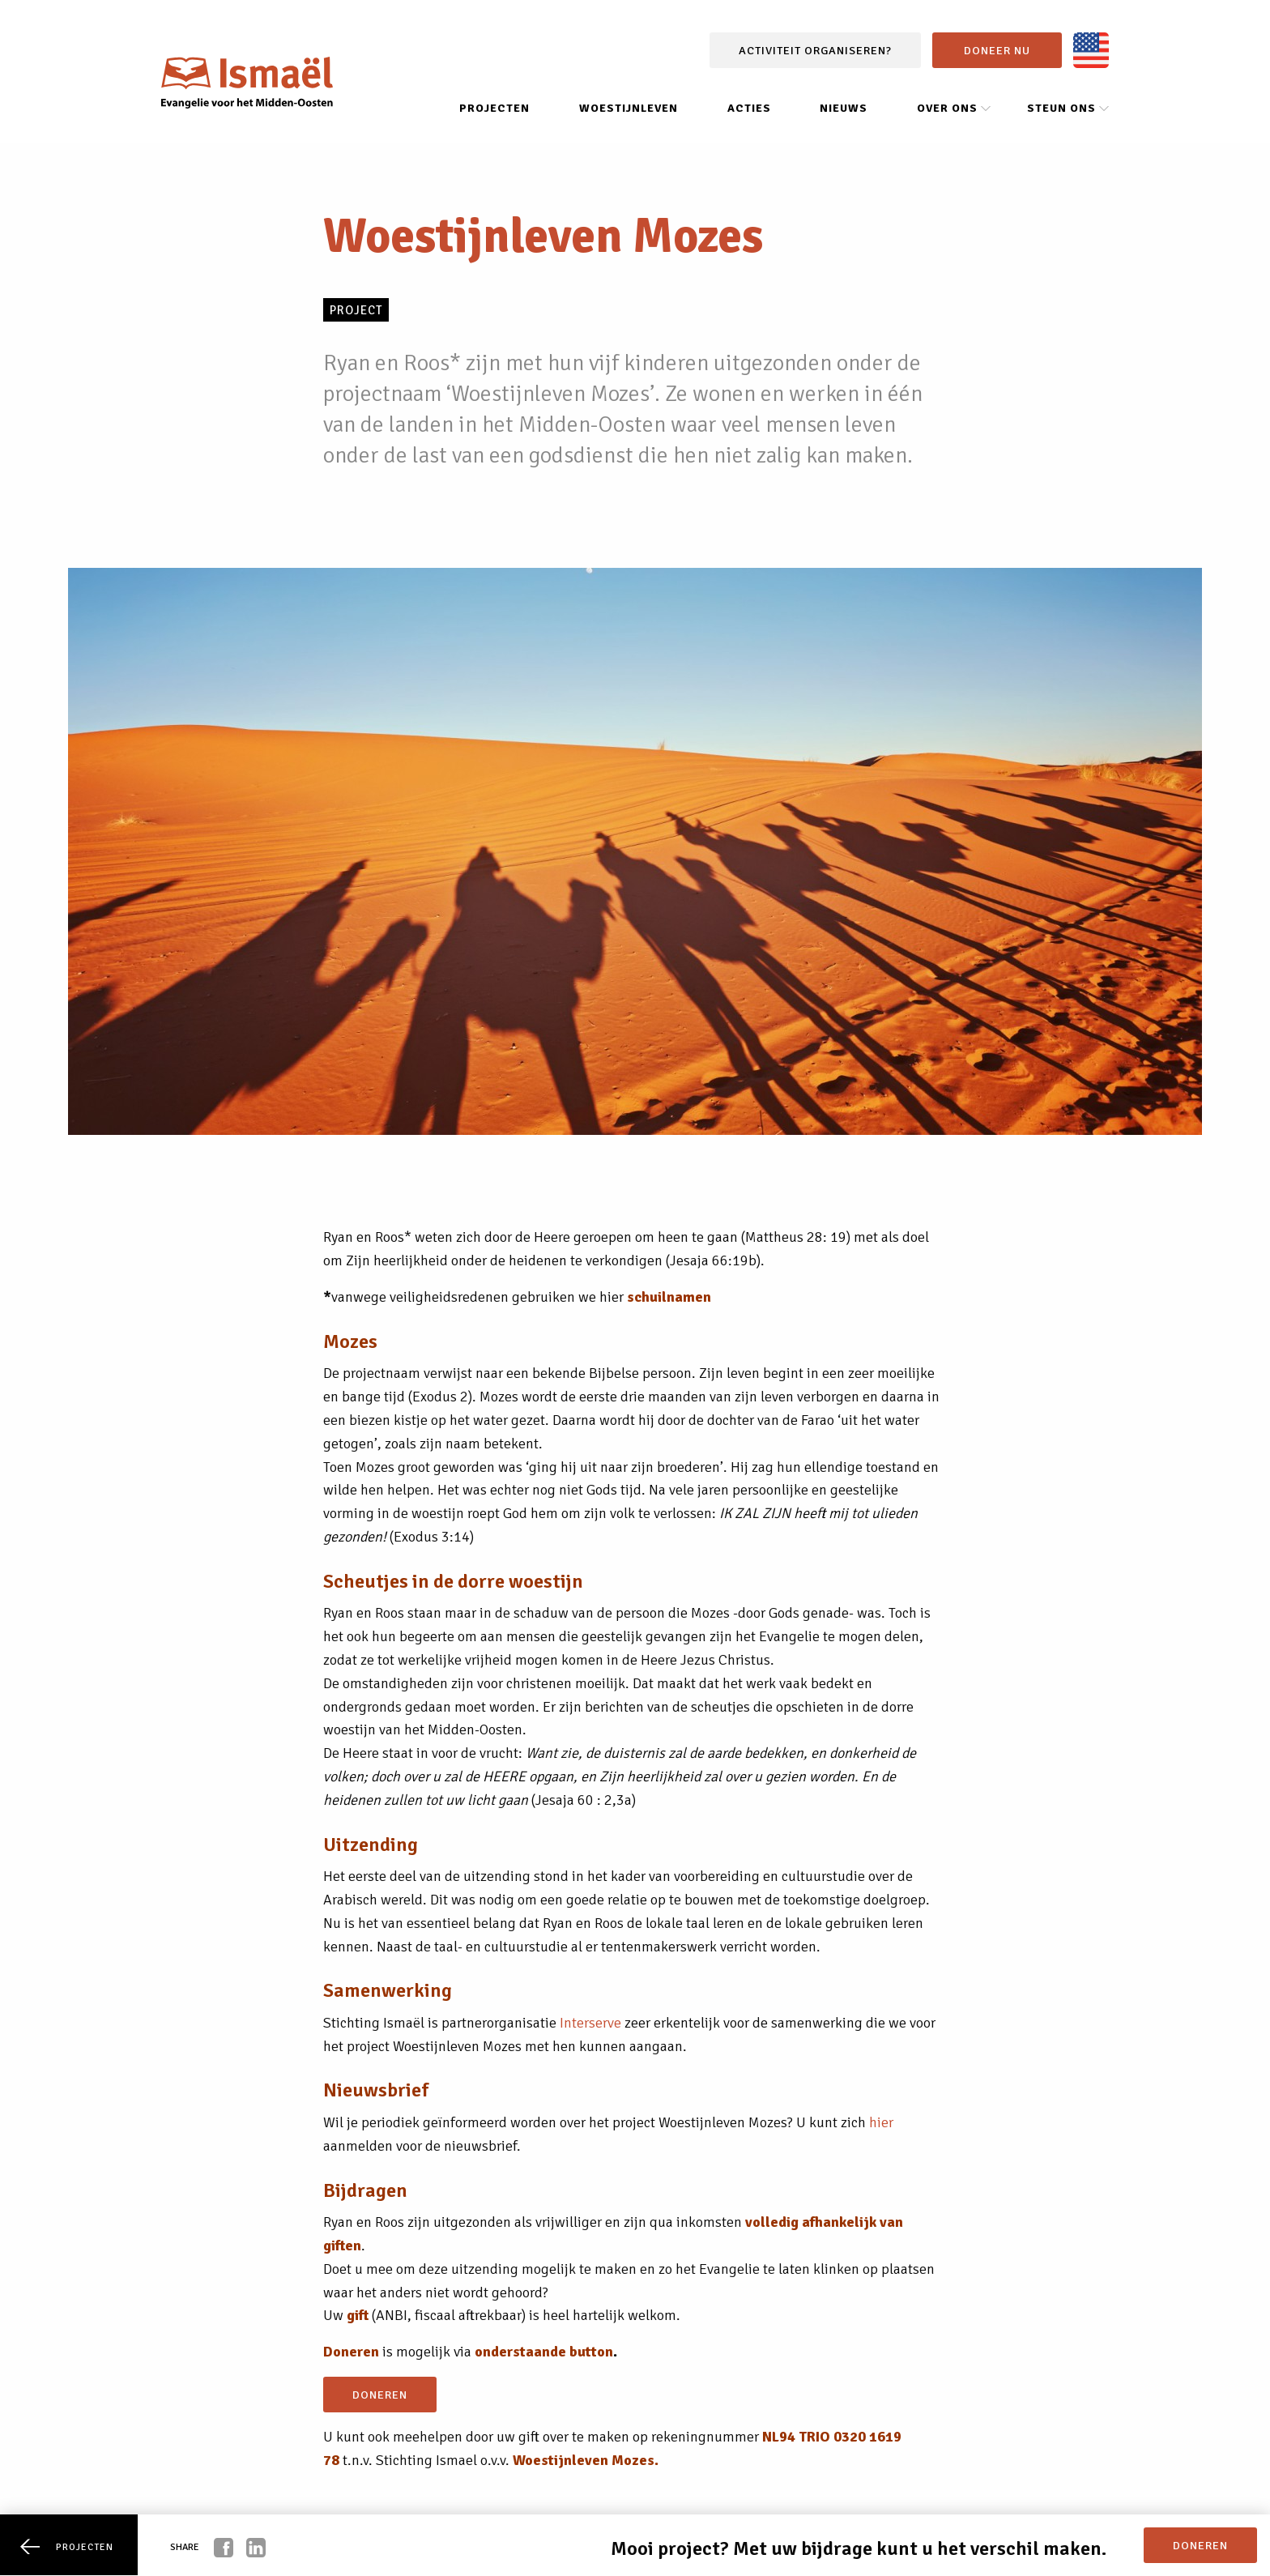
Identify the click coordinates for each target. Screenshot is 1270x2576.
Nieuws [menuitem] (843, 108)
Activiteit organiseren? (815, 50)
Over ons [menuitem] (947, 108)
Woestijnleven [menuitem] (628, 108)
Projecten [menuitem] (494, 108)
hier (881, 2122)
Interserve (590, 2023)
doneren (379, 2394)
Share (184, 2547)
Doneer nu (997, 50)
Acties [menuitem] (749, 108)
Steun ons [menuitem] (1061, 108)
